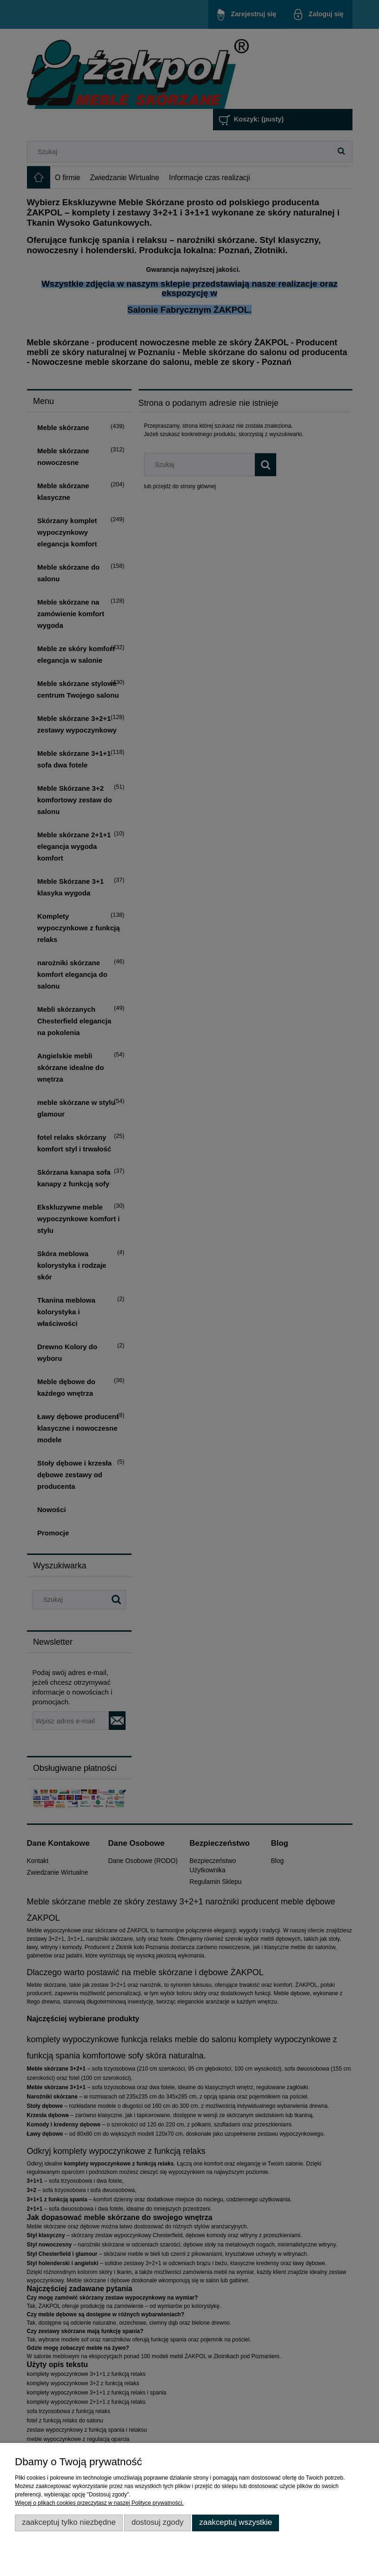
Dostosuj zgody (158, 2522)
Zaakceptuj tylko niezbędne (69, 2522)
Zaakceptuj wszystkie (235, 2522)
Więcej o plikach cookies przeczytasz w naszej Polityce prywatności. (99, 2503)
